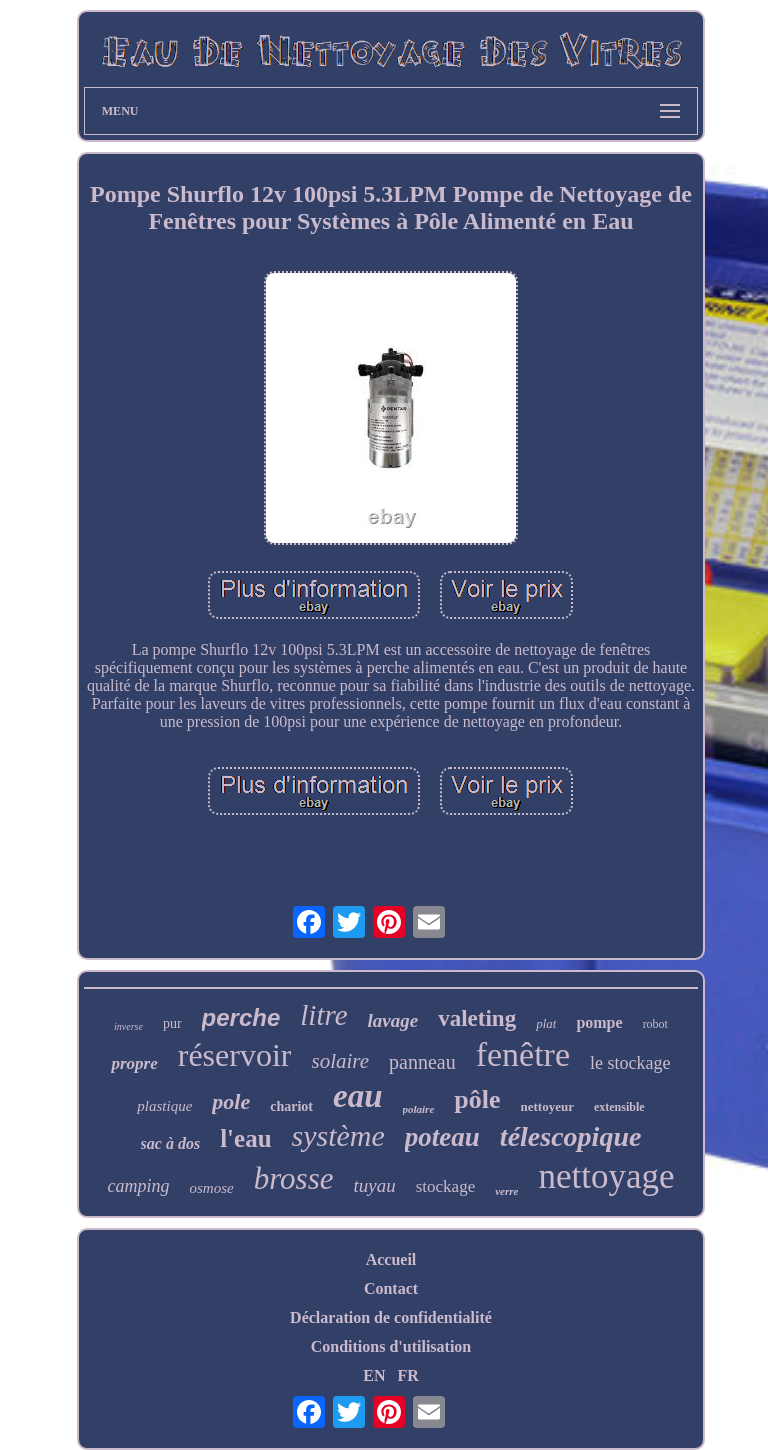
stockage (445, 1186)
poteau (442, 1137)
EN (374, 1375)
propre (134, 1063)
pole (231, 1101)
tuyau (374, 1185)
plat (546, 1023)
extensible (619, 1107)
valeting (477, 1018)
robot (655, 1024)
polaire (419, 1109)
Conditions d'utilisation (391, 1346)
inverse (128, 1026)
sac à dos (171, 1143)
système (338, 1135)
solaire (340, 1061)
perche (241, 1017)
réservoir (235, 1055)
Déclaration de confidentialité (391, 1317)
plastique (164, 1106)
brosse (294, 1178)
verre (506, 1191)
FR (407, 1375)
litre (323, 1015)
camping (139, 1186)
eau (358, 1096)
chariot (291, 1106)
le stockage (630, 1063)
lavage (393, 1020)
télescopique (571, 1136)
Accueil (391, 1259)
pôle (477, 1099)
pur (172, 1023)
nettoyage (606, 1176)
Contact (391, 1288)
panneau (422, 1062)
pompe (599, 1022)
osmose (212, 1188)
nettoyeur (547, 1106)
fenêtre (523, 1054)
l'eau (245, 1138)
